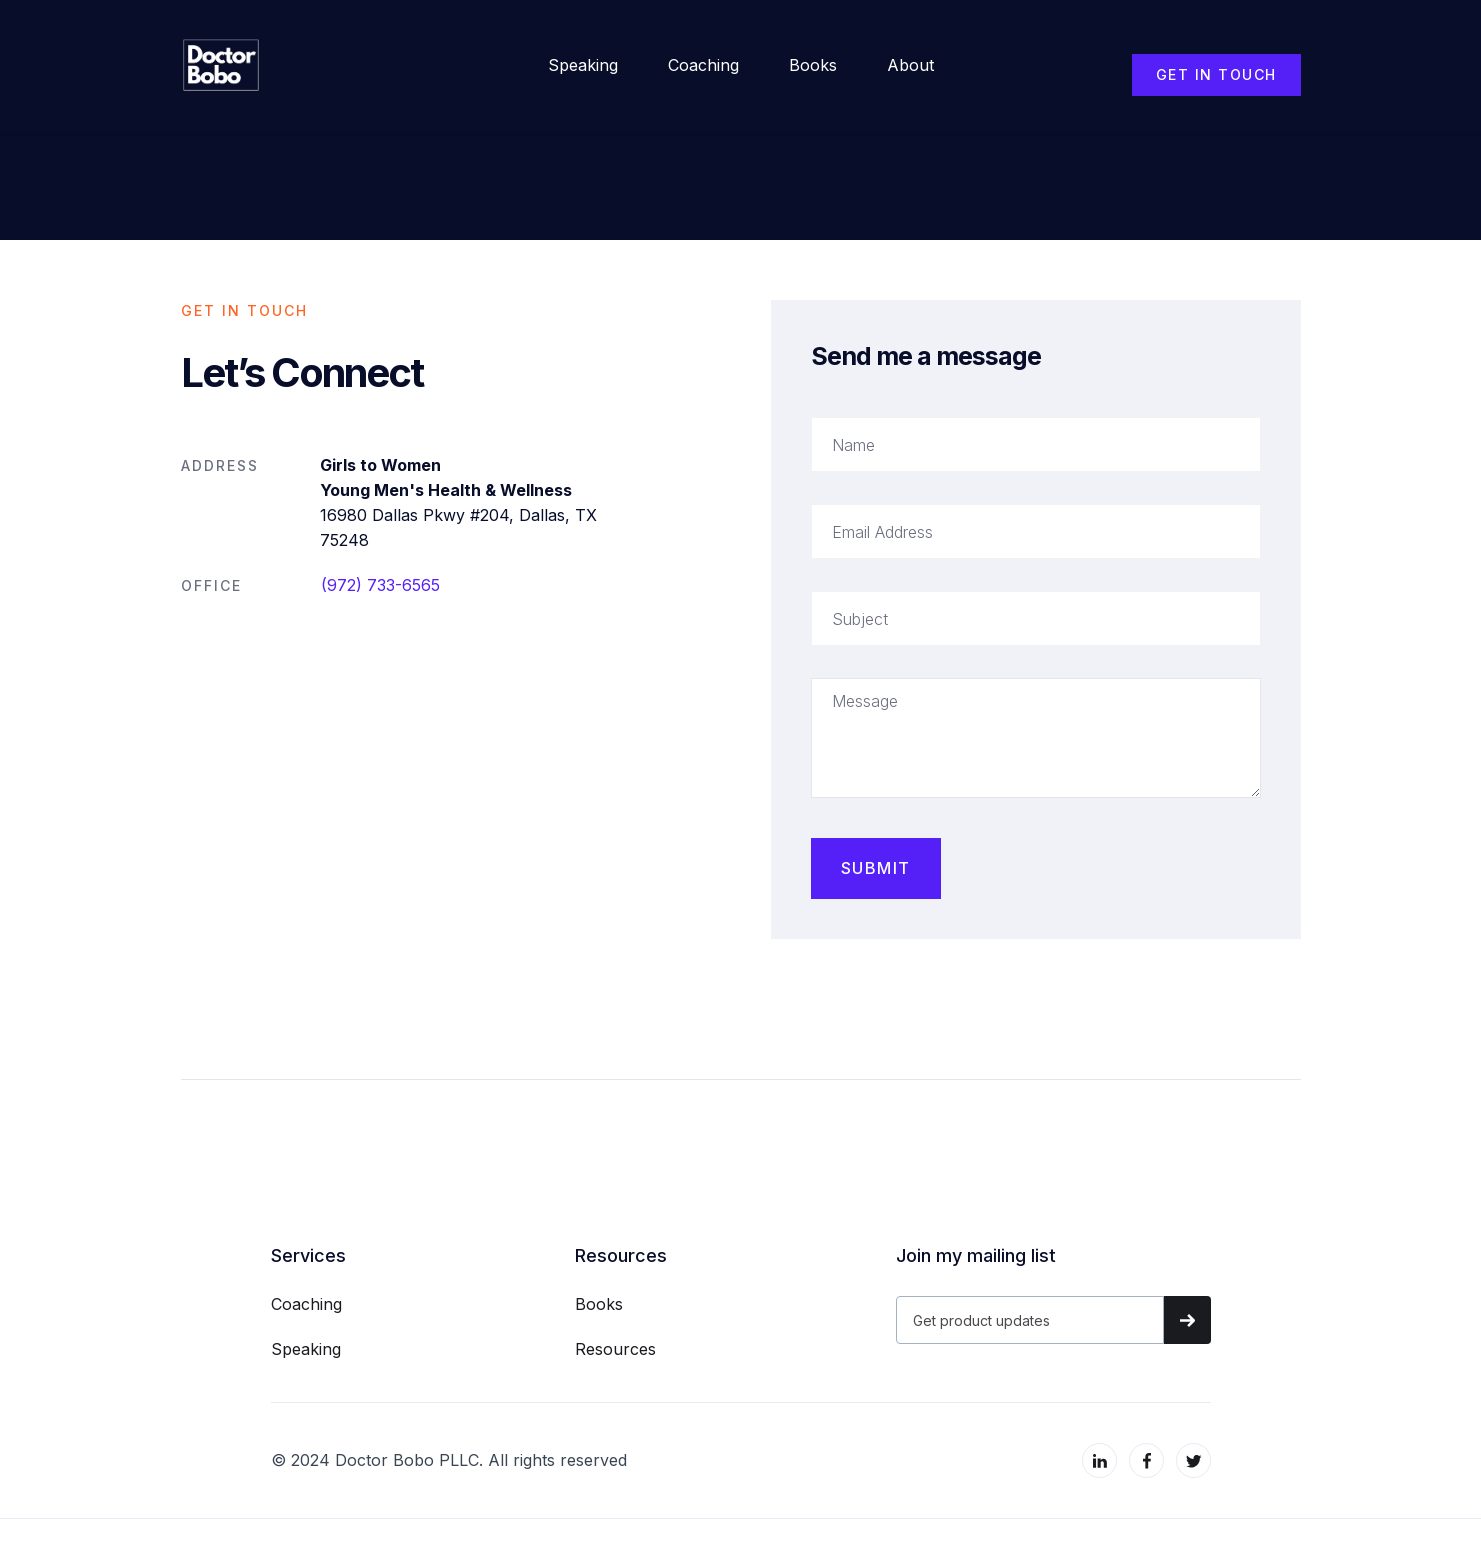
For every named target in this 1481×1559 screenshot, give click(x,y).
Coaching (703, 65)
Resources (615, 1349)
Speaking (583, 65)
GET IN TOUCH (1216, 74)
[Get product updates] (1030, 1320)
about (910, 65)
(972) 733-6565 (380, 585)
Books (813, 65)
